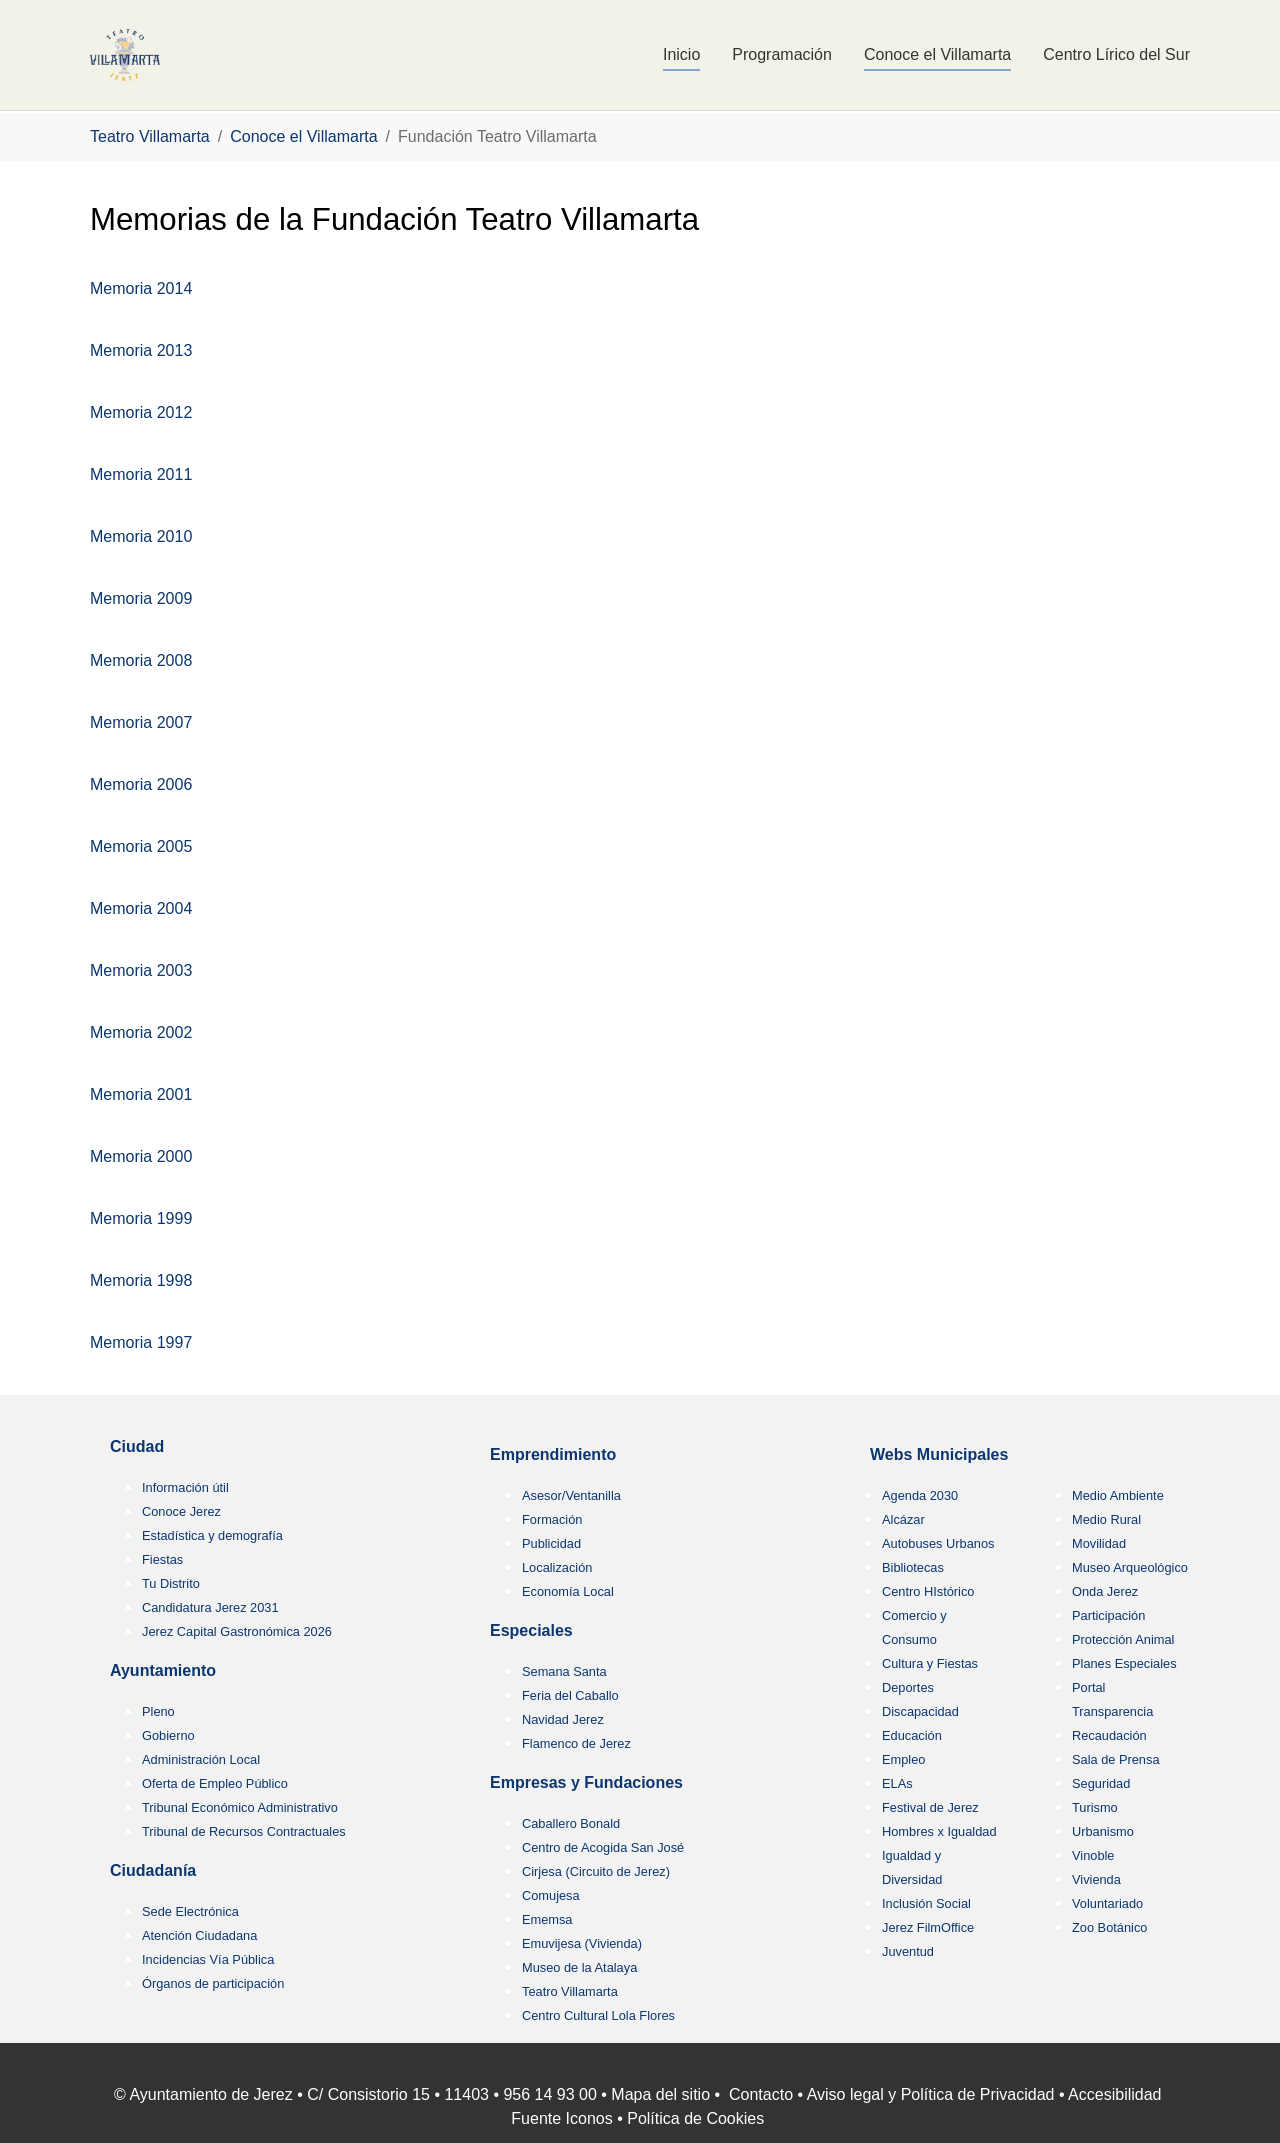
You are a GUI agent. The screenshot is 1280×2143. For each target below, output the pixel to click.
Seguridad (1101, 1783)
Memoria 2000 (141, 1156)
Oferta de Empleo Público (215, 1783)
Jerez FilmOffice (928, 1927)
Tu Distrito (171, 1583)
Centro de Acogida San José (603, 1847)
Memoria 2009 (141, 598)
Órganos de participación (213, 1983)
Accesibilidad (1114, 2094)
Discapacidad (920, 1711)
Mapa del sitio (660, 2094)
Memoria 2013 (141, 350)
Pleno (158, 1711)
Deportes (908, 1687)
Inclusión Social (926, 1903)
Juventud (908, 1951)
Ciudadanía (153, 1870)
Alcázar (903, 1519)
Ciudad (137, 1446)
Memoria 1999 (141, 1218)
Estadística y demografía (212, 1535)
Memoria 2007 (141, 722)
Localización (557, 1567)
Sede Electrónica (190, 1911)
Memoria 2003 (141, 970)
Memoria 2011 (141, 474)
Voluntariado (1107, 1903)
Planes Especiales (1124, 1663)
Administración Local (201, 1759)
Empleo (903, 1759)
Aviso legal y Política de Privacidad (931, 2094)
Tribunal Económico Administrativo (240, 1807)
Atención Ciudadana (199, 1935)
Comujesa (551, 1895)
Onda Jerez (1105, 1591)
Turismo (1095, 1807)
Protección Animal (1123, 1639)
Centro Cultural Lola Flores (598, 2015)
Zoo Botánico (1109, 1927)
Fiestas (162, 1559)
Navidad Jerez (563, 1719)
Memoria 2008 (141, 660)
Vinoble (1093, 1855)
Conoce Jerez (181, 1511)
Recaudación (1109, 1735)
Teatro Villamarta (570, 1991)
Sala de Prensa (1116, 1759)
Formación (552, 1519)
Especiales (531, 1630)
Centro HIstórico (928, 1591)
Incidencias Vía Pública (208, 1959)
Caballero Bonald (571, 1823)
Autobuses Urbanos (938, 1543)
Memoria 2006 (141, 784)
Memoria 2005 (141, 846)
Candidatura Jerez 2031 (210, 1607)
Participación (1108, 1615)
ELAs (897, 1783)
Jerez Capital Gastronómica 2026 (237, 1631)
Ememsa (547, 1919)
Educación (912, 1735)
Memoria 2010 (141, 536)
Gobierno (168, 1735)
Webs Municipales (939, 1454)
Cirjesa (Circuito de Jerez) (596, 1871)
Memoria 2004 (141, 908)
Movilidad (1099, 1543)
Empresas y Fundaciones (586, 1782)
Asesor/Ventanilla (571, 1495)
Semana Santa (564, 1671)
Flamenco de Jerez (576, 1743)
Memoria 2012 (141, 412)
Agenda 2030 (920, 1495)
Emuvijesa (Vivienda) (582, 1943)
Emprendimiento (553, 1454)
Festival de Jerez (930, 1807)
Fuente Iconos (561, 2118)
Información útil (185, 1487)
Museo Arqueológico (1130, 1567)
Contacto (761, 2094)
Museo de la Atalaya (579, 1967)
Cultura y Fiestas (930, 1663)
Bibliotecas (913, 1567)
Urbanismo (1103, 1831)
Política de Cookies (695, 2118)
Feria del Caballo (570, 1695)
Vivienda (1096, 1879)
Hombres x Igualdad (939, 1831)
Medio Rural (1106, 1519)
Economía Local (568, 1591)
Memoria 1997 (141, 1342)
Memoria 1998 (141, 1280)
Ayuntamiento (163, 1670)
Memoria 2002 (141, 1032)
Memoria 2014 (141, 288)
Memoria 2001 (141, 1094)
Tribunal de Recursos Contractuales (244, 1831)
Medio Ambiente (1118, 1495)
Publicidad (551, 1543)
